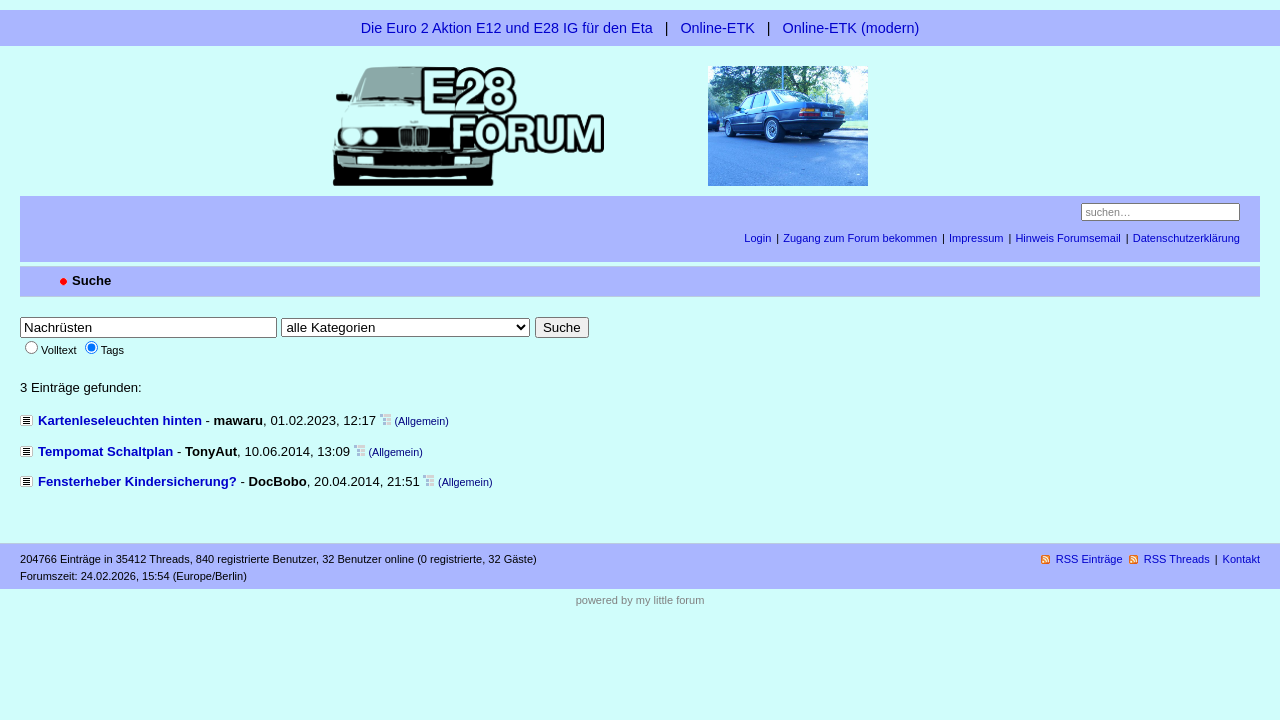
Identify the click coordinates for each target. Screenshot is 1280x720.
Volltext (59, 350)
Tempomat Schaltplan (105, 451)
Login (757, 238)
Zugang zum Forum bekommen (860, 238)
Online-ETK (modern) (851, 28)
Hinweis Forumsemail (1067, 238)
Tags (112, 350)
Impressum (976, 238)
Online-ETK (717, 28)
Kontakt (1241, 559)
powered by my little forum (640, 600)
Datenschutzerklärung (1186, 238)
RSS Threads (1177, 559)
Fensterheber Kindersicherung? (137, 481)
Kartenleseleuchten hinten (120, 420)
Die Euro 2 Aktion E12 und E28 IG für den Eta (507, 28)
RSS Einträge (1089, 559)
